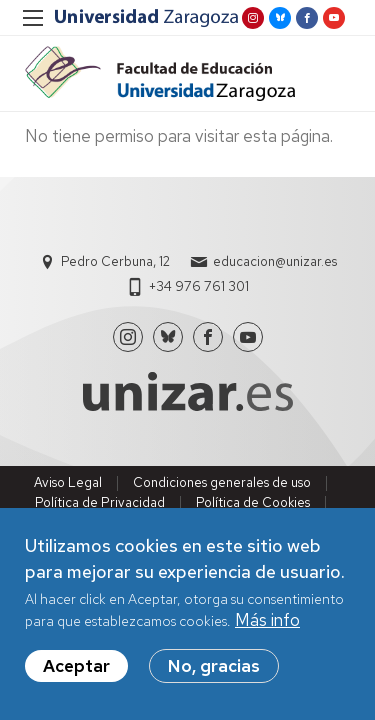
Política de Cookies (253, 502)
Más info (267, 620)
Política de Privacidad (100, 502)
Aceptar (76, 666)
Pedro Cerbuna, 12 (115, 261)
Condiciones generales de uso (222, 482)
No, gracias (214, 666)
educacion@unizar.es (275, 261)
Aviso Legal (68, 482)
